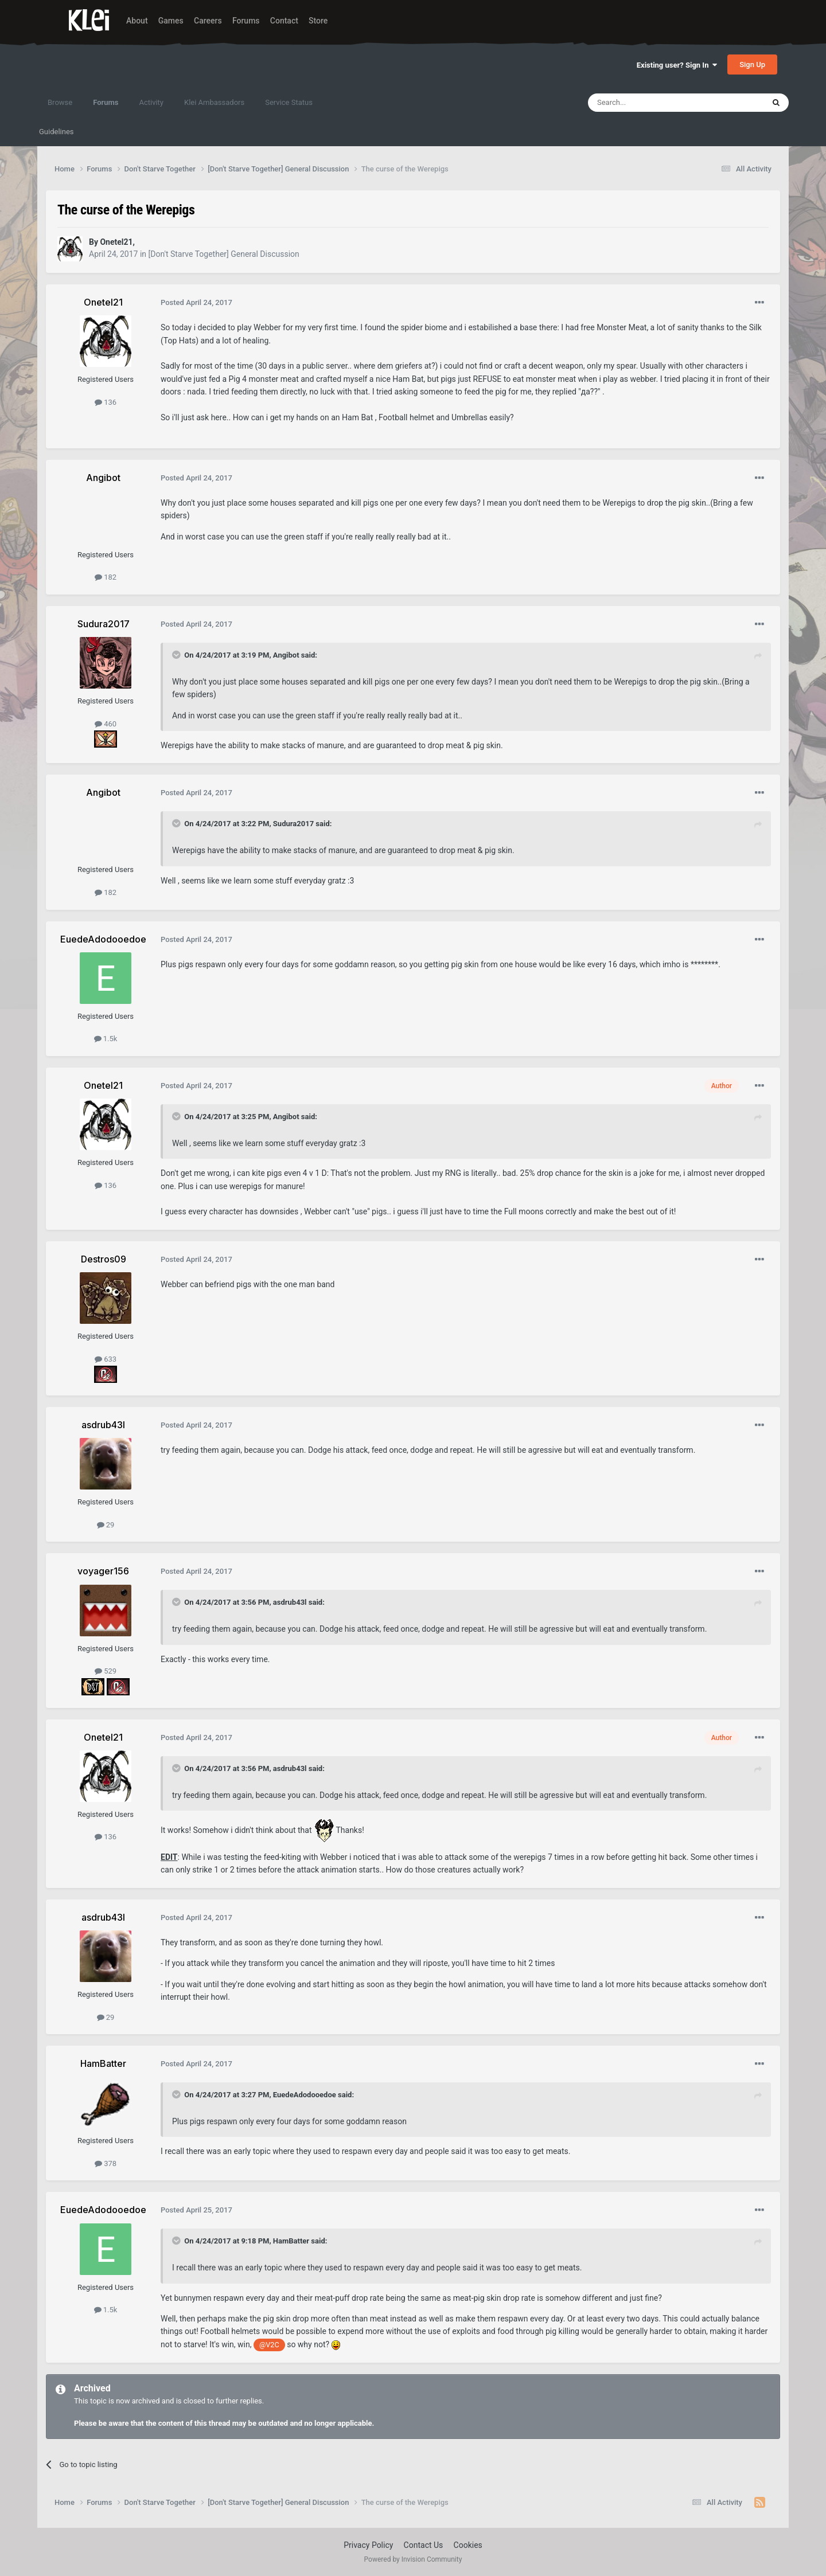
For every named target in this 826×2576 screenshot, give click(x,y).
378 (105, 2163)
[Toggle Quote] (177, 654)
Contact (284, 20)
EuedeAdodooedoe (304, 2094)
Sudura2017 (293, 823)
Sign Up (752, 64)
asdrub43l (290, 1602)
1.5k (106, 1038)
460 (105, 724)
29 (106, 1524)
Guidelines (56, 131)
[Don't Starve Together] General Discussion (224, 254)
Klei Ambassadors (214, 102)
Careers (208, 20)
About (137, 20)
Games (171, 20)
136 (105, 402)
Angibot (286, 655)
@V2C (269, 2344)
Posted (196, 302)
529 (105, 1671)
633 (105, 1359)
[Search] (649, 102)
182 (105, 577)
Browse (60, 102)
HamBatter (291, 2241)
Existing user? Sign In (677, 65)
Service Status (289, 102)
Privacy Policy (368, 2545)
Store (318, 20)
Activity (151, 102)
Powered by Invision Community (413, 2559)
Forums (246, 20)
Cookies (468, 2545)
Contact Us (423, 2545)
